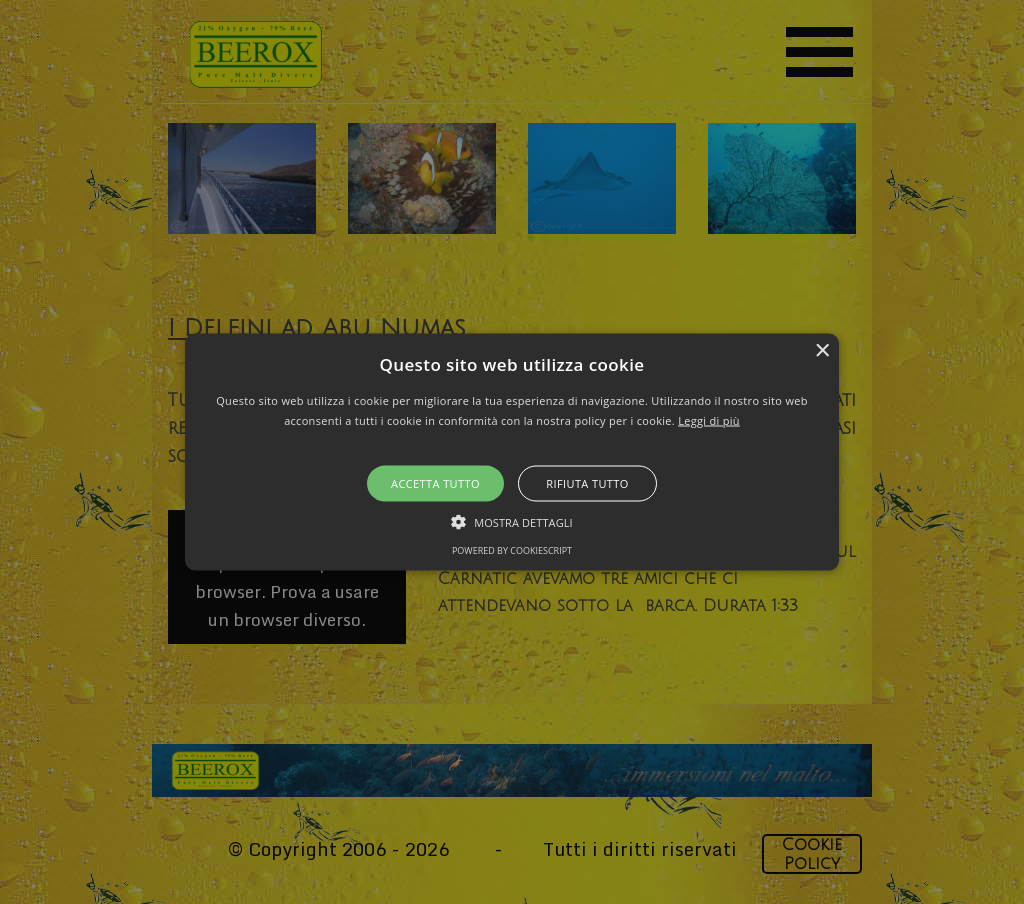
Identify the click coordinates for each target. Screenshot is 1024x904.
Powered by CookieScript (512, 549)
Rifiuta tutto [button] (587, 482)
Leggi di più (709, 419)
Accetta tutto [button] (435, 482)
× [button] (821, 351)
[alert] (512, 452)
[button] (512, 452)
